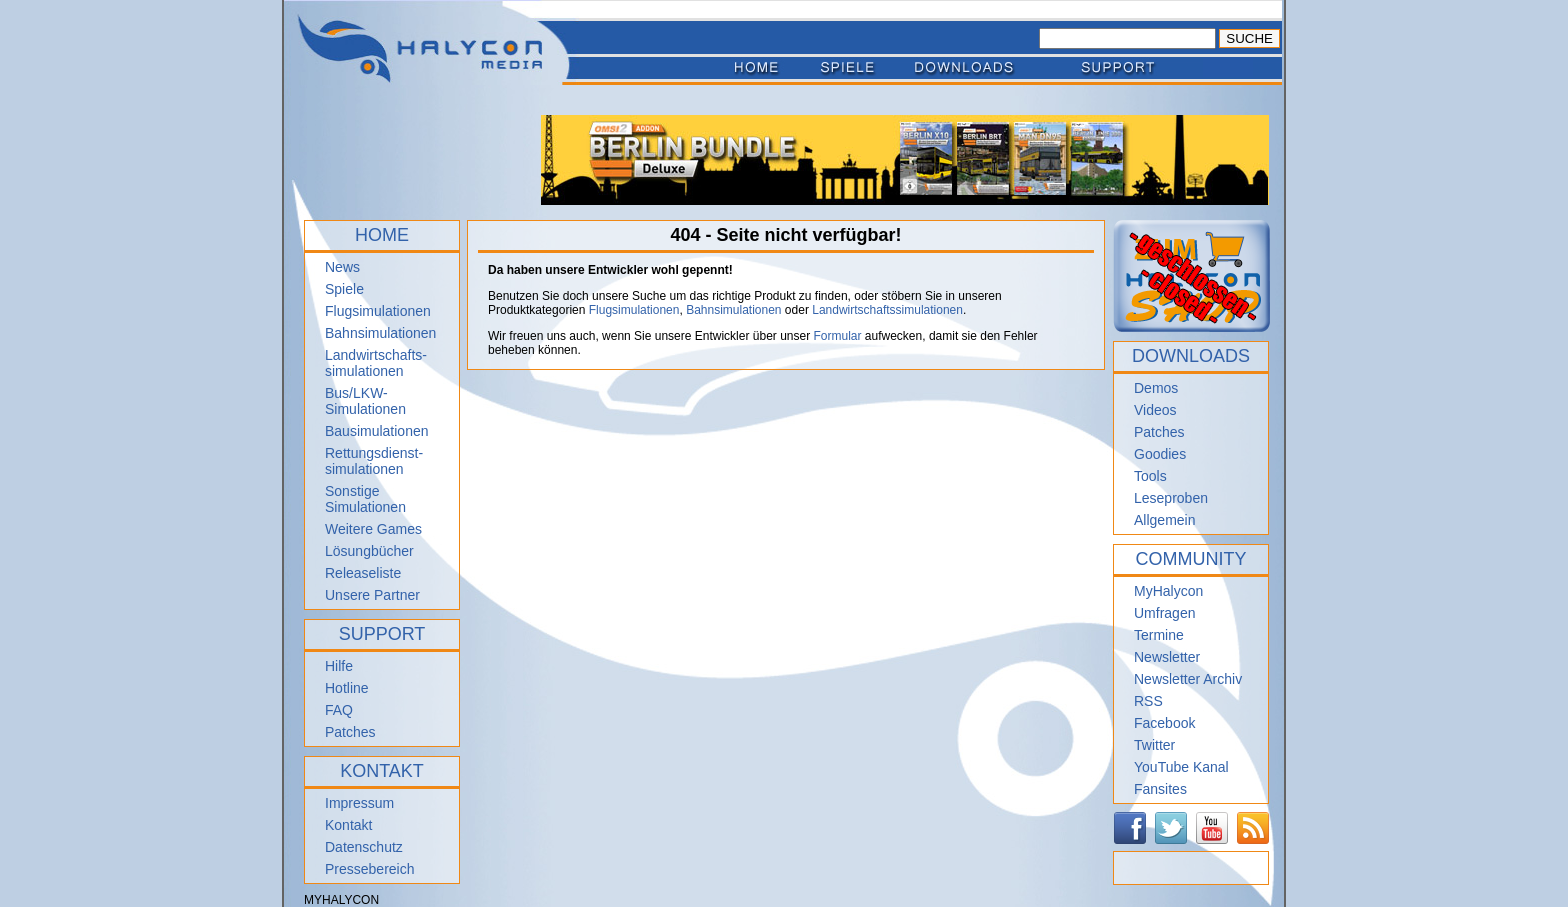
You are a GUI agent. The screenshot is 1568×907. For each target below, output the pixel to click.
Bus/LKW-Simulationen (365, 401)
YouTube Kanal (1181, 767)
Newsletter (1167, 657)
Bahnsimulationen (380, 333)
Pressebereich (370, 869)
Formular (838, 336)
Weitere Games (373, 529)
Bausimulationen (377, 431)
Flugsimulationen (378, 311)
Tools (1150, 476)
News (342, 267)
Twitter (1154, 745)
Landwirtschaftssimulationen (887, 310)
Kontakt (348, 825)
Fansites (1160, 789)
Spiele (344, 289)
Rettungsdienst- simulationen (374, 461)
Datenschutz (364, 847)
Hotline (347, 688)
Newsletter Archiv (1188, 679)
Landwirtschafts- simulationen (376, 363)
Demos (1156, 388)
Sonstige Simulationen (365, 499)
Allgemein (1164, 520)
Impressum (359, 803)
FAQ (339, 710)
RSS (1148, 701)
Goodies (1160, 454)
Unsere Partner (372, 595)
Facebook (1164, 723)
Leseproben (1171, 498)
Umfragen (1164, 613)
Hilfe (339, 666)
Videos (1155, 410)
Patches (350, 732)
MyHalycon (1168, 591)
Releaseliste (363, 573)
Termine (1159, 635)
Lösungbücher (369, 551)
